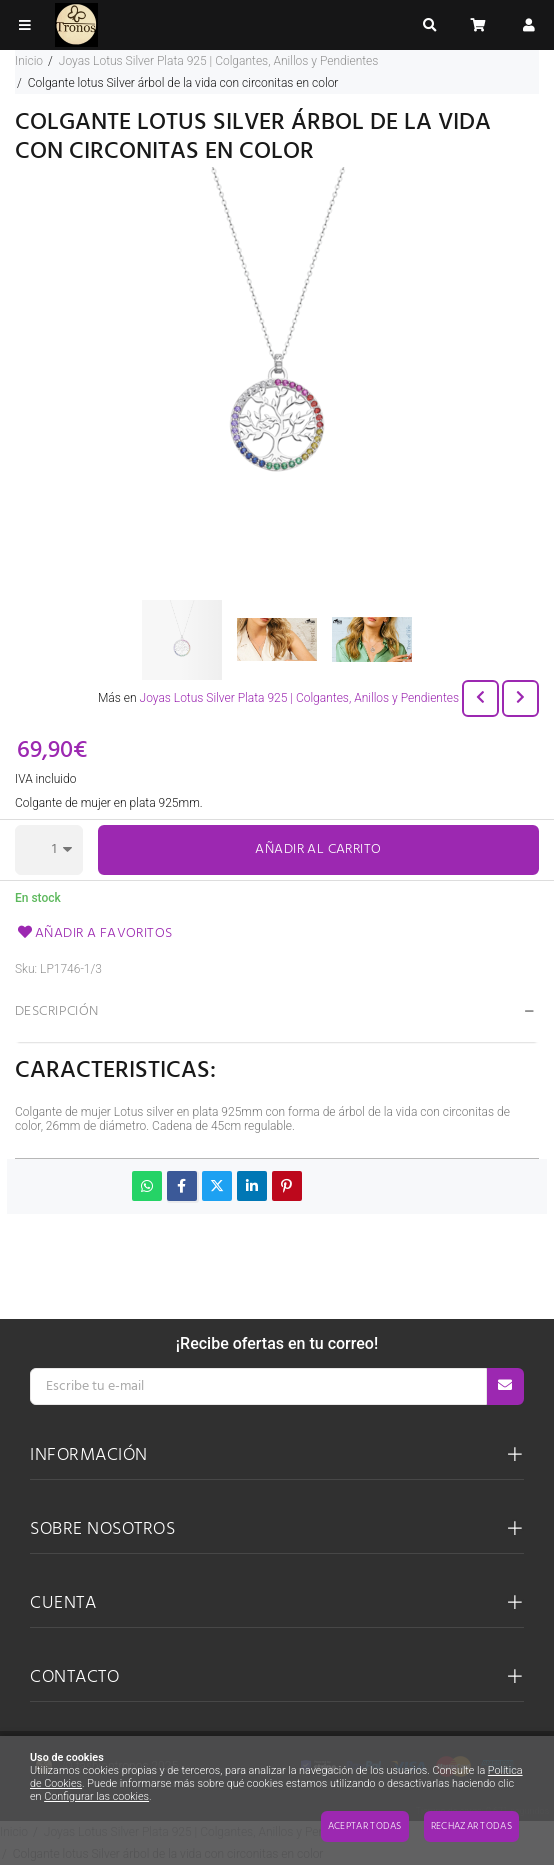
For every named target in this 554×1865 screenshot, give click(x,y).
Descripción (57, 1011)
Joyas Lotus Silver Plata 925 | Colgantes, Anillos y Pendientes (300, 698)
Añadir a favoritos (94, 933)
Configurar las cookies (96, 1796)
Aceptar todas (365, 1826)
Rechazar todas (471, 1826)
